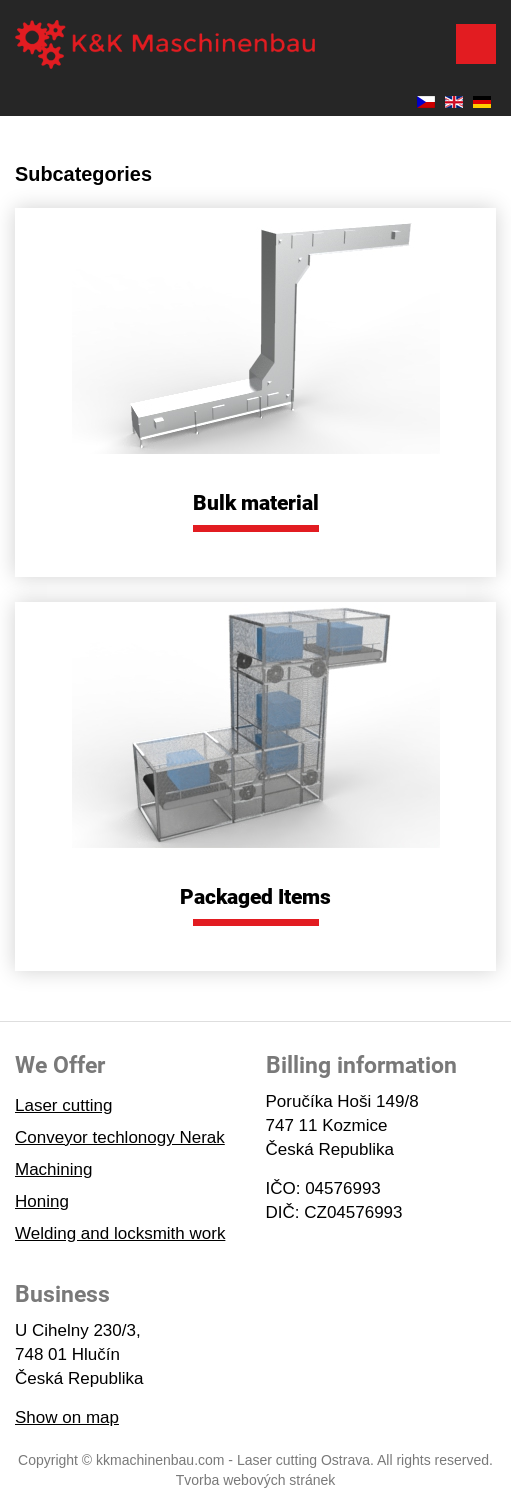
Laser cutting (63, 1105)
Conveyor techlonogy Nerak (120, 1137)
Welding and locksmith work (120, 1233)
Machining (54, 1169)
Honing (42, 1201)
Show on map (67, 1417)
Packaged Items (255, 897)
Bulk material (256, 503)
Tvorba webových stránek (256, 1480)
